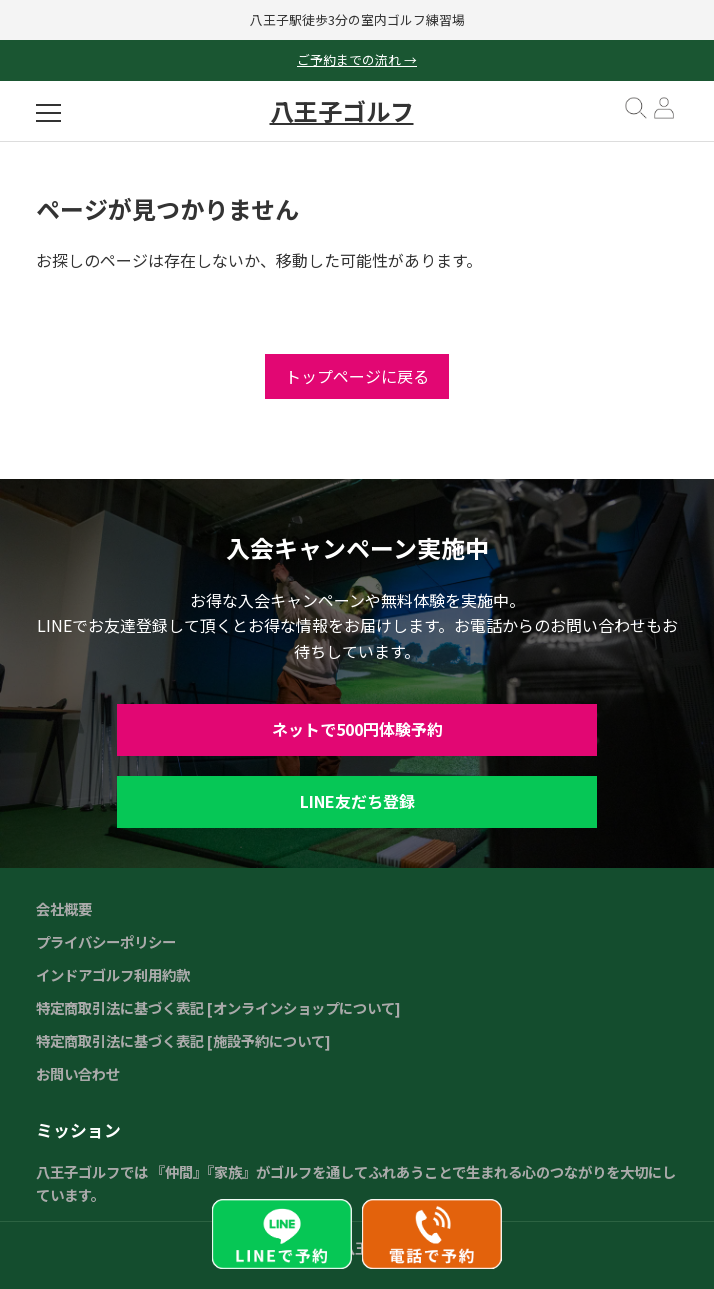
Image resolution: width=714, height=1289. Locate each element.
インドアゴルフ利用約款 (113, 974)
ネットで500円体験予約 (357, 729)
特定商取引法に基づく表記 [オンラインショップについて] (218, 1007)
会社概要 (64, 908)
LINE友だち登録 (357, 801)
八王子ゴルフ (342, 110)
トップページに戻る (357, 376)
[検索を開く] (636, 115)
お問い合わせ (78, 1073)
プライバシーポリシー (106, 941)
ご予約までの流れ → (357, 59)
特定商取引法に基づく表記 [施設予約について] (183, 1040)
